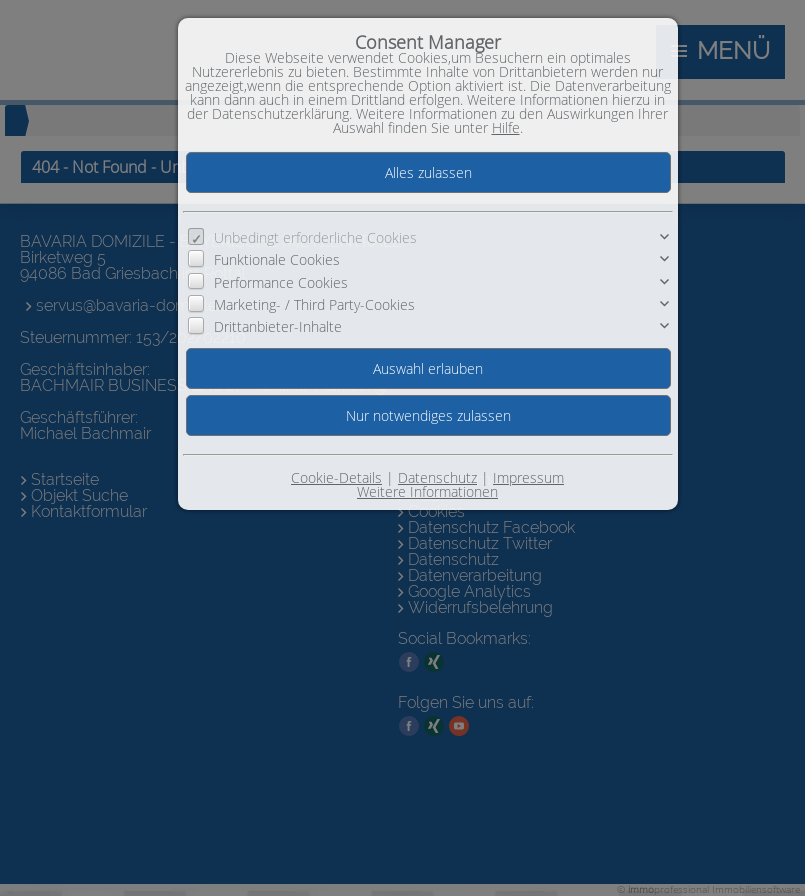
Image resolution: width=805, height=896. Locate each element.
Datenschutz (437, 477)
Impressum (528, 477)
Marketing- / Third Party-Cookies (314, 304)
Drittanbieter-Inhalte (278, 326)
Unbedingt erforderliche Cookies (315, 237)
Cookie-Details (336, 477)
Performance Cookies (281, 282)
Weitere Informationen (427, 491)
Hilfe (506, 127)
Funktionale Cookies (277, 259)
